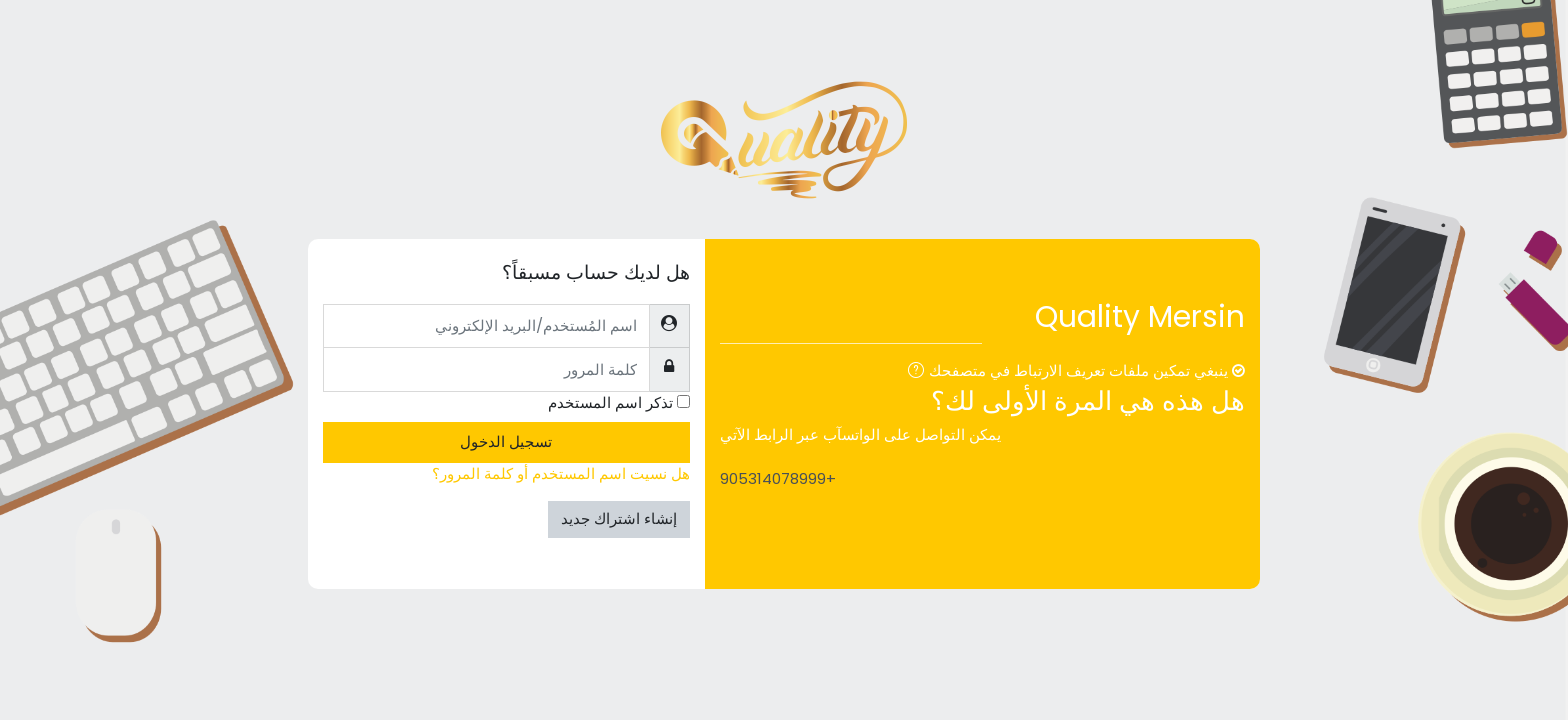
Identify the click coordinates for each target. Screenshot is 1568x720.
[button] (912, 372)
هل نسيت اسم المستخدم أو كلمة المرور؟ (561, 473)
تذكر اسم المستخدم (610, 402)
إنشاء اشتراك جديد (619, 518)
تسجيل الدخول (506, 441)
